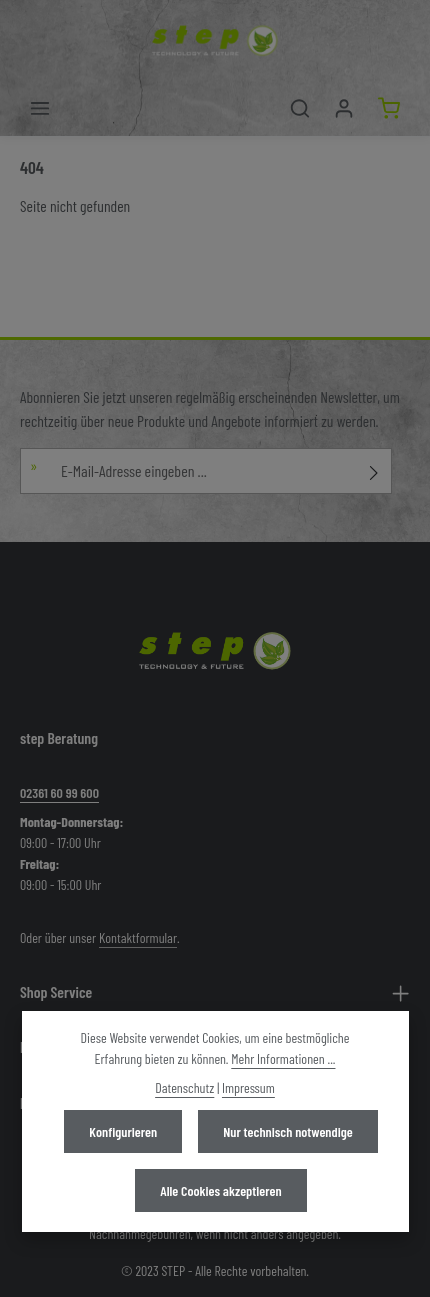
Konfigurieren (123, 1131)
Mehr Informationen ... (283, 1058)
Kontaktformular (138, 937)
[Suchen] (300, 108)
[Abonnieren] (374, 471)
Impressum (248, 1087)
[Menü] (40, 108)
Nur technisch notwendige (287, 1131)
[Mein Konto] (344, 108)
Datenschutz (184, 1087)
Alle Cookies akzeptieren (220, 1190)
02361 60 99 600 (59, 792)
